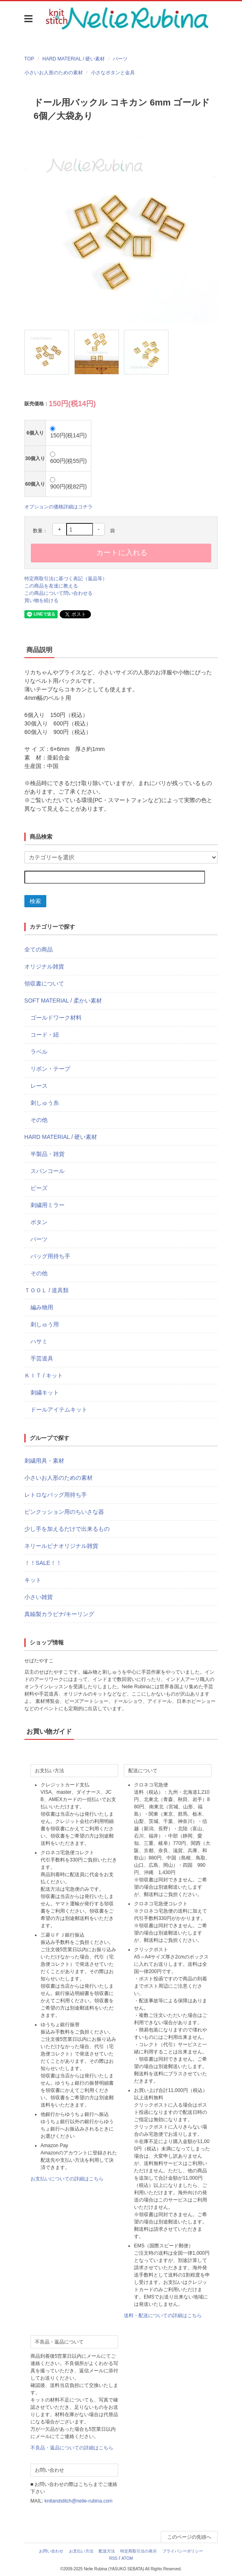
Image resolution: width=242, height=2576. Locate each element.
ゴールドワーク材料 (56, 1017)
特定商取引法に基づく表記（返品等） (65, 578)
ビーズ (39, 1188)
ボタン (39, 1222)
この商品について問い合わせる (58, 593)
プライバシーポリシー (182, 2551)
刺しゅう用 (44, 1324)
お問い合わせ (51, 2551)
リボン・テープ (50, 1068)
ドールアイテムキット (58, 1409)
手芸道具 (41, 1358)
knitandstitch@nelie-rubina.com (78, 2501)
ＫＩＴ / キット (43, 1375)
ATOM (127, 2558)
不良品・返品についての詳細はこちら (71, 2448)
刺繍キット (44, 1392)
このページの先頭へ (189, 2537)
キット (32, 1580)
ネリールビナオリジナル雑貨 (61, 1546)
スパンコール (47, 1171)
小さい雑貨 (38, 1597)
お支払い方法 (81, 2551)
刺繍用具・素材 (44, 1460)
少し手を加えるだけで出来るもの (67, 1529)
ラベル (39, 1051)
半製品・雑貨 (47, 1154)
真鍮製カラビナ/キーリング (59, 1614)
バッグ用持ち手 (50, 1256)
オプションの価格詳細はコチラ (58, 507)
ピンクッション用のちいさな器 (64, 1512)
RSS (113, 2558)
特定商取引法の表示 (138, 2551)
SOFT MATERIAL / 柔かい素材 (63, 1000)
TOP (29, 59)
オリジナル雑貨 (44, 966)
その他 (39, 1120)
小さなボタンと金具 (113, 72)
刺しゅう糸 (44, 1103)
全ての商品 (38, 949)
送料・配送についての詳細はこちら (163, 2315)
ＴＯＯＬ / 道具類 (46, 1290)
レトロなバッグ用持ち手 (55, 1494)
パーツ (120, 59)
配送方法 (107, 2551)
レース (39, 1085)
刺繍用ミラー (47, 1205)
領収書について (44, 983)
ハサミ (39, 1341)
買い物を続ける (41, 600)
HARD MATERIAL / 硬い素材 (73, 59)
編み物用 (41, 1307)
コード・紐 (44, 1034)
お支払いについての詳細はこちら (67, 2179)
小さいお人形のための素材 (53, 72)
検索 (35, 901)
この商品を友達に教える (51, 586)
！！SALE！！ (43, 1563)
